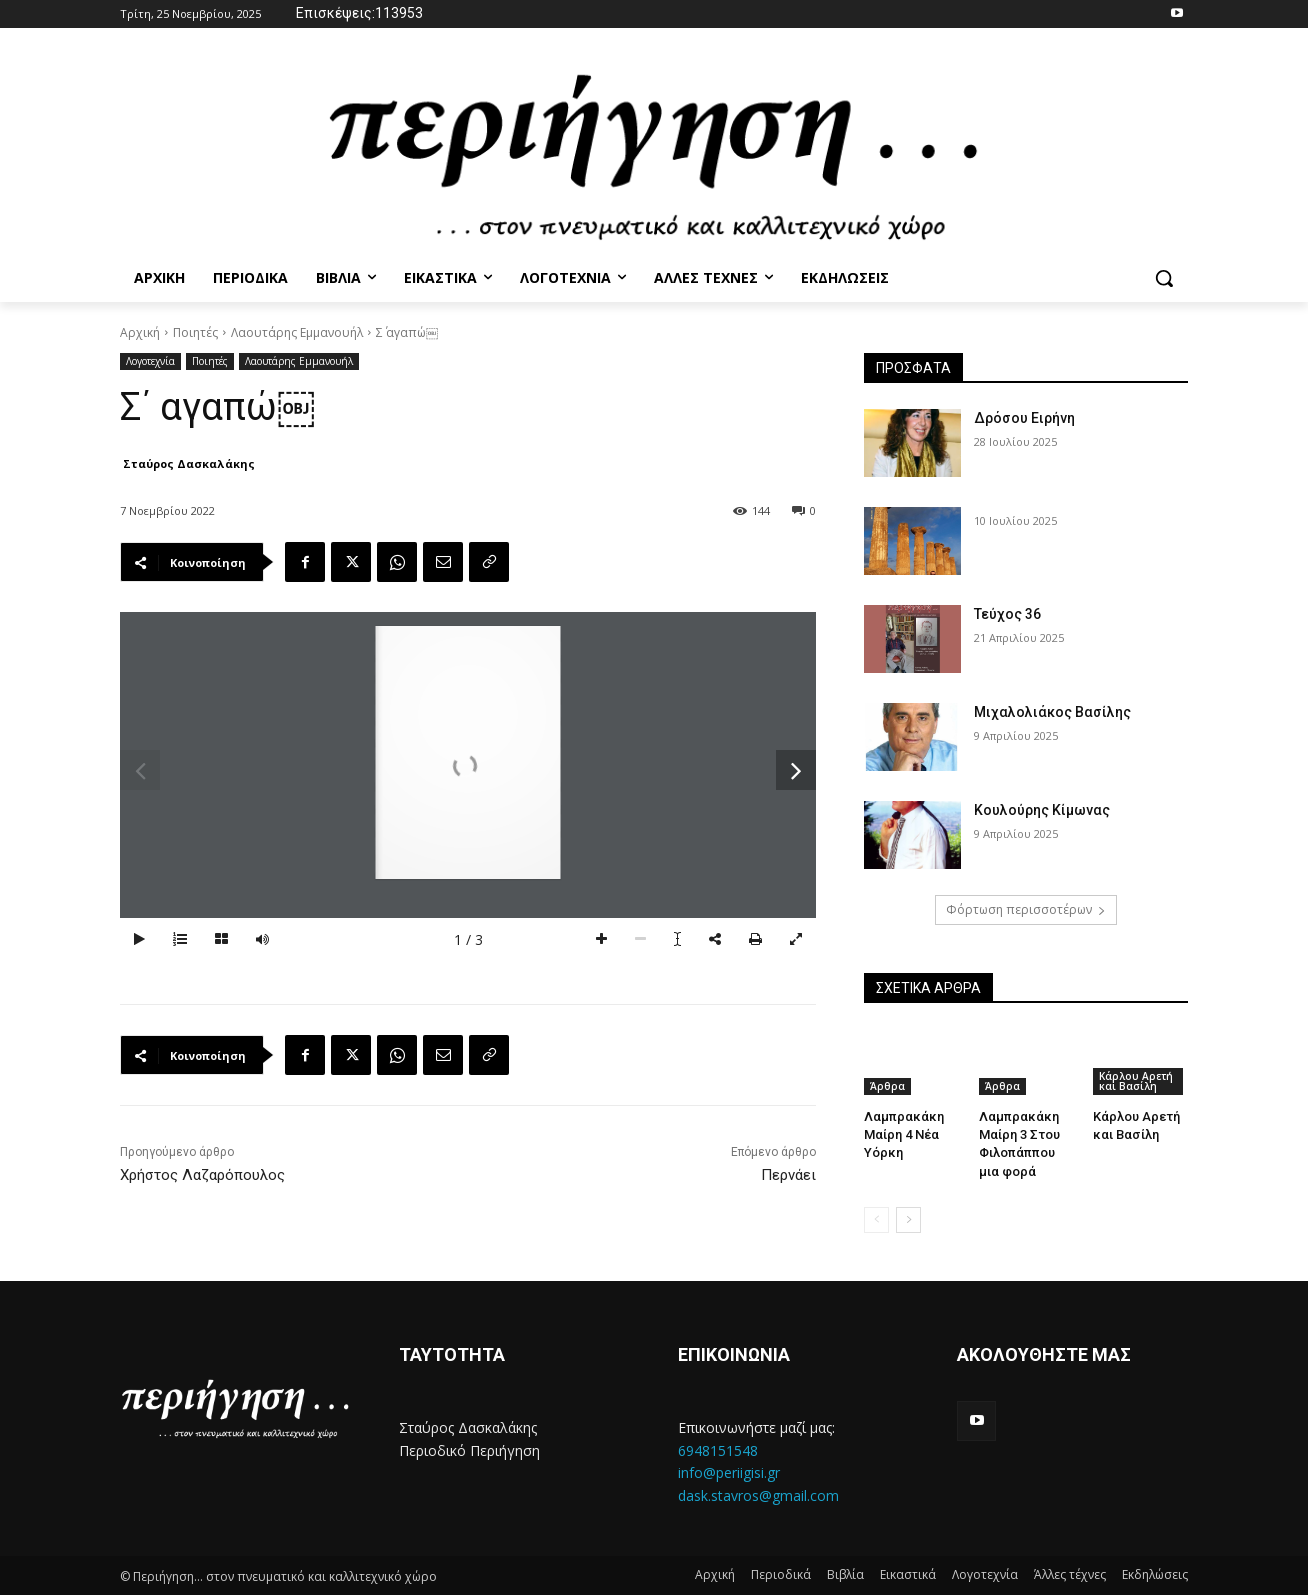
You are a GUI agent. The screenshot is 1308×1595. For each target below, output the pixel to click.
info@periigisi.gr (729, 1472)
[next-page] (908, 1220)
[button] (1164, 278)
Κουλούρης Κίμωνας (1042, 810)
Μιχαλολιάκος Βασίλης (1052, 712)
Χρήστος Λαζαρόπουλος (202, 1175)
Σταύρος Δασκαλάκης (189, 463)
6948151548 (718, 1449)
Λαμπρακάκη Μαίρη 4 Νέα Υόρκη (904, 1134)
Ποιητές (195, 332)
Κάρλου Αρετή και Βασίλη (1136, 1081)
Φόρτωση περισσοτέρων (1026, 909)
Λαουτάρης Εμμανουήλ (297, 332)
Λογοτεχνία (150, 361)
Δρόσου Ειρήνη (1024, 418)
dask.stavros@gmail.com (758, 1494)
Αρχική (140, 332)
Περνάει (788, 1175)
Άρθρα (887, 1086)
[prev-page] (876, 1220)
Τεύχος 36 (1007, 614)
